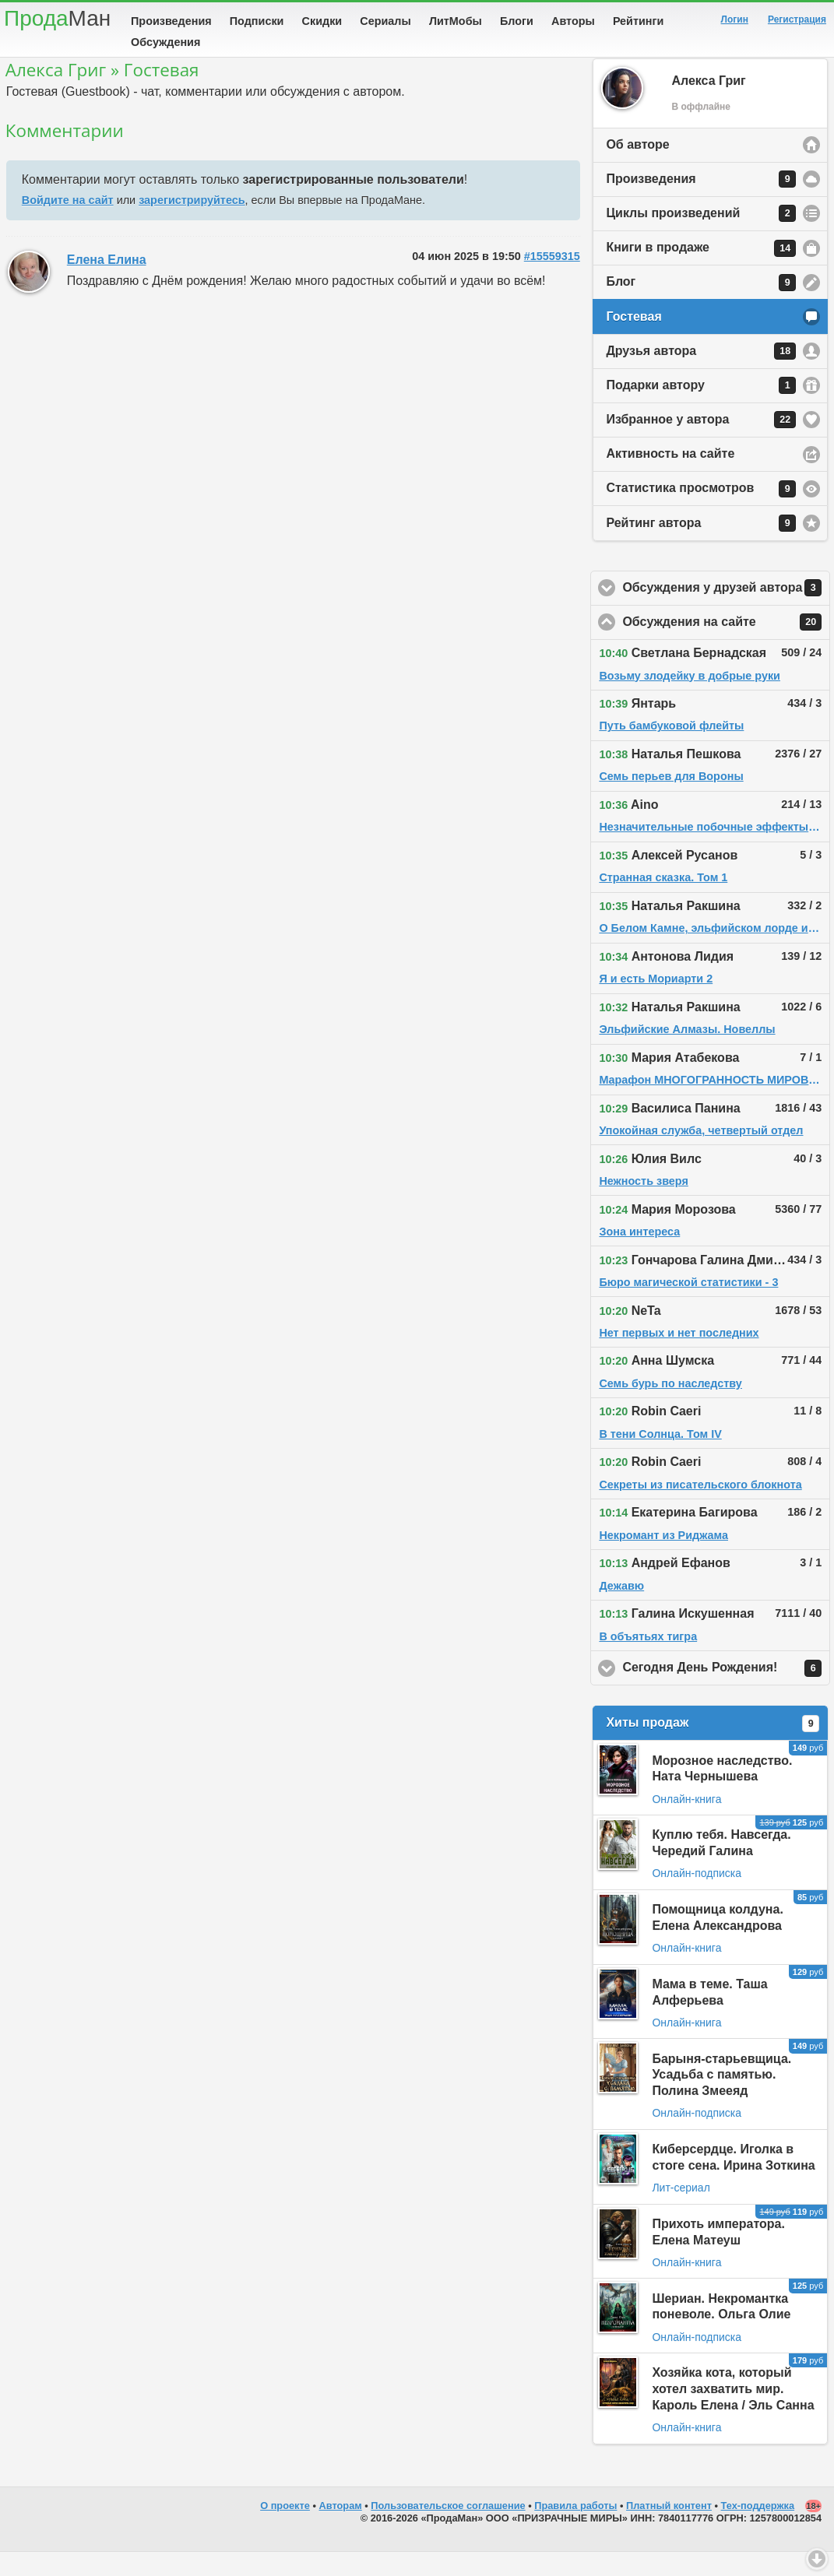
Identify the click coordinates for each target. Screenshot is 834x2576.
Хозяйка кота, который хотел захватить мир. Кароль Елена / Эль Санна (733, 2413)
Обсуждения (165, 42)
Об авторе (637, 168)
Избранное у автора (701, 443)
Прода (57, 18)
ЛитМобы (455, 21)
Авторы (573, 21)
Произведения (171, 21)
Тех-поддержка (758, 2530)
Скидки (322, 21)
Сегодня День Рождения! (726, 1692)
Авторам (340, 2530)
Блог (701, 306)
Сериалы (385, 21)
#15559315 (552, 280)
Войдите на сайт (68, 224)
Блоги (516, 21)
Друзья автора (701, 375)
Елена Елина (106, 283)
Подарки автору (701, 409)
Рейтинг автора (701, 547)
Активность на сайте (670, 477)
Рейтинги (638, 21)
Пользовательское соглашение (448, 2530)
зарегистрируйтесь (192, 224)
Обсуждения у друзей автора (726, 611)
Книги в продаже (701, 272)
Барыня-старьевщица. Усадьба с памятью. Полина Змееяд (721, 2099)
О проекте (285, 2530)
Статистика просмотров (701, 513)
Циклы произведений (701, 237)
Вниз (817, 2559)
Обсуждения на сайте (726, 646)
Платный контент (669, 2530)
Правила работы (575, 2530)
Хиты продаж (712, 1747)
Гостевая (633, 340)
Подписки (257, 21)
